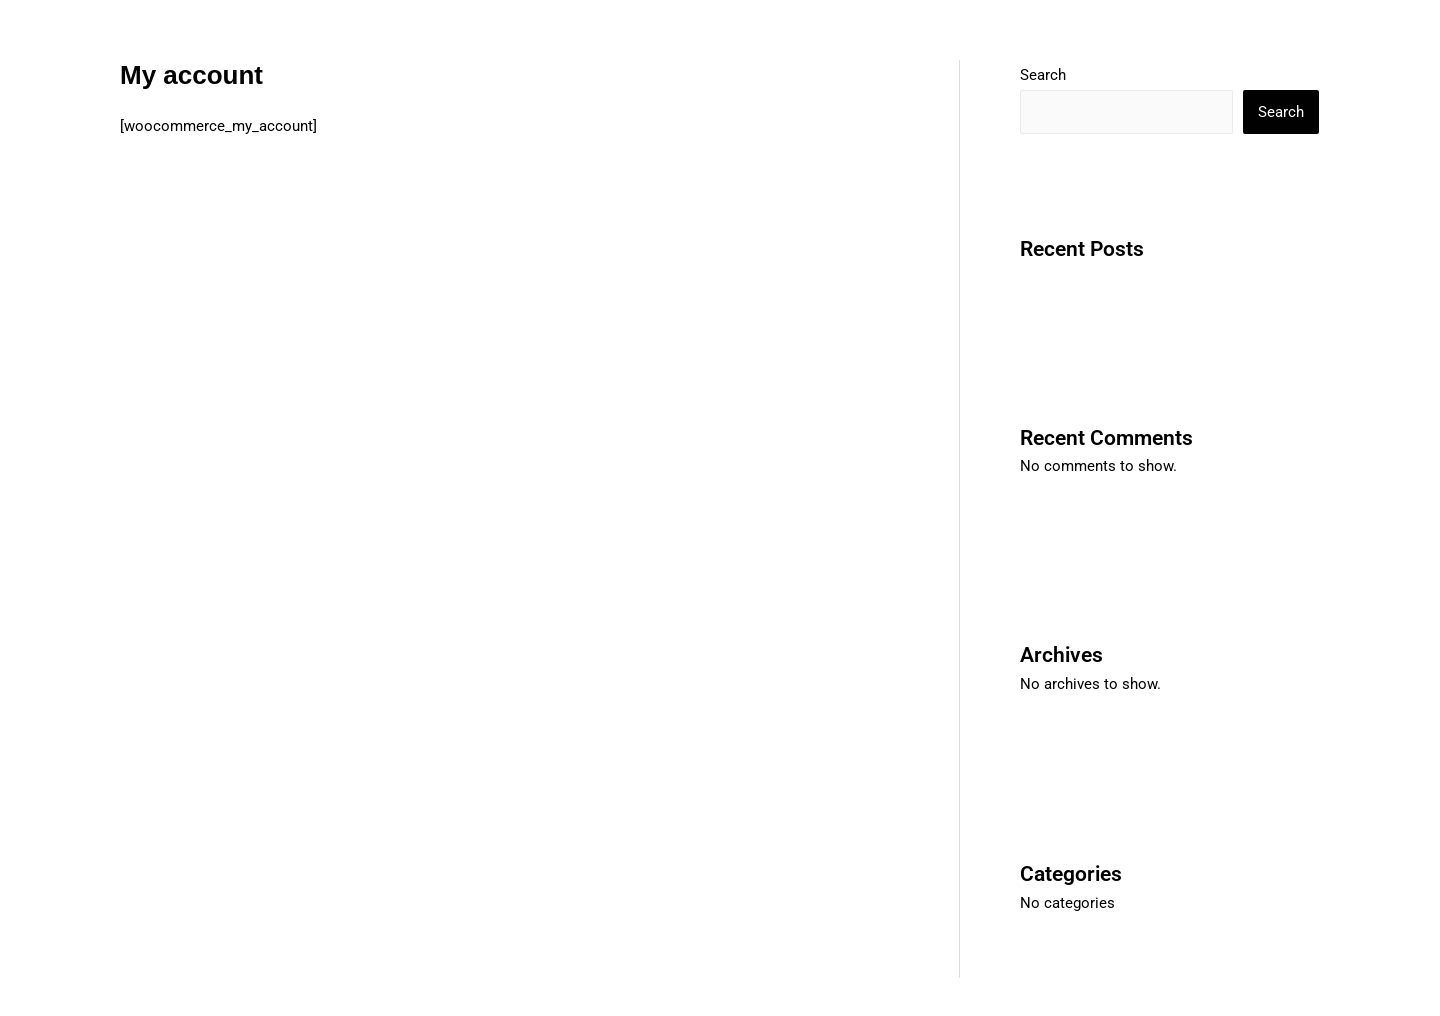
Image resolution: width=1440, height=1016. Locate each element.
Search (1043, 75)
